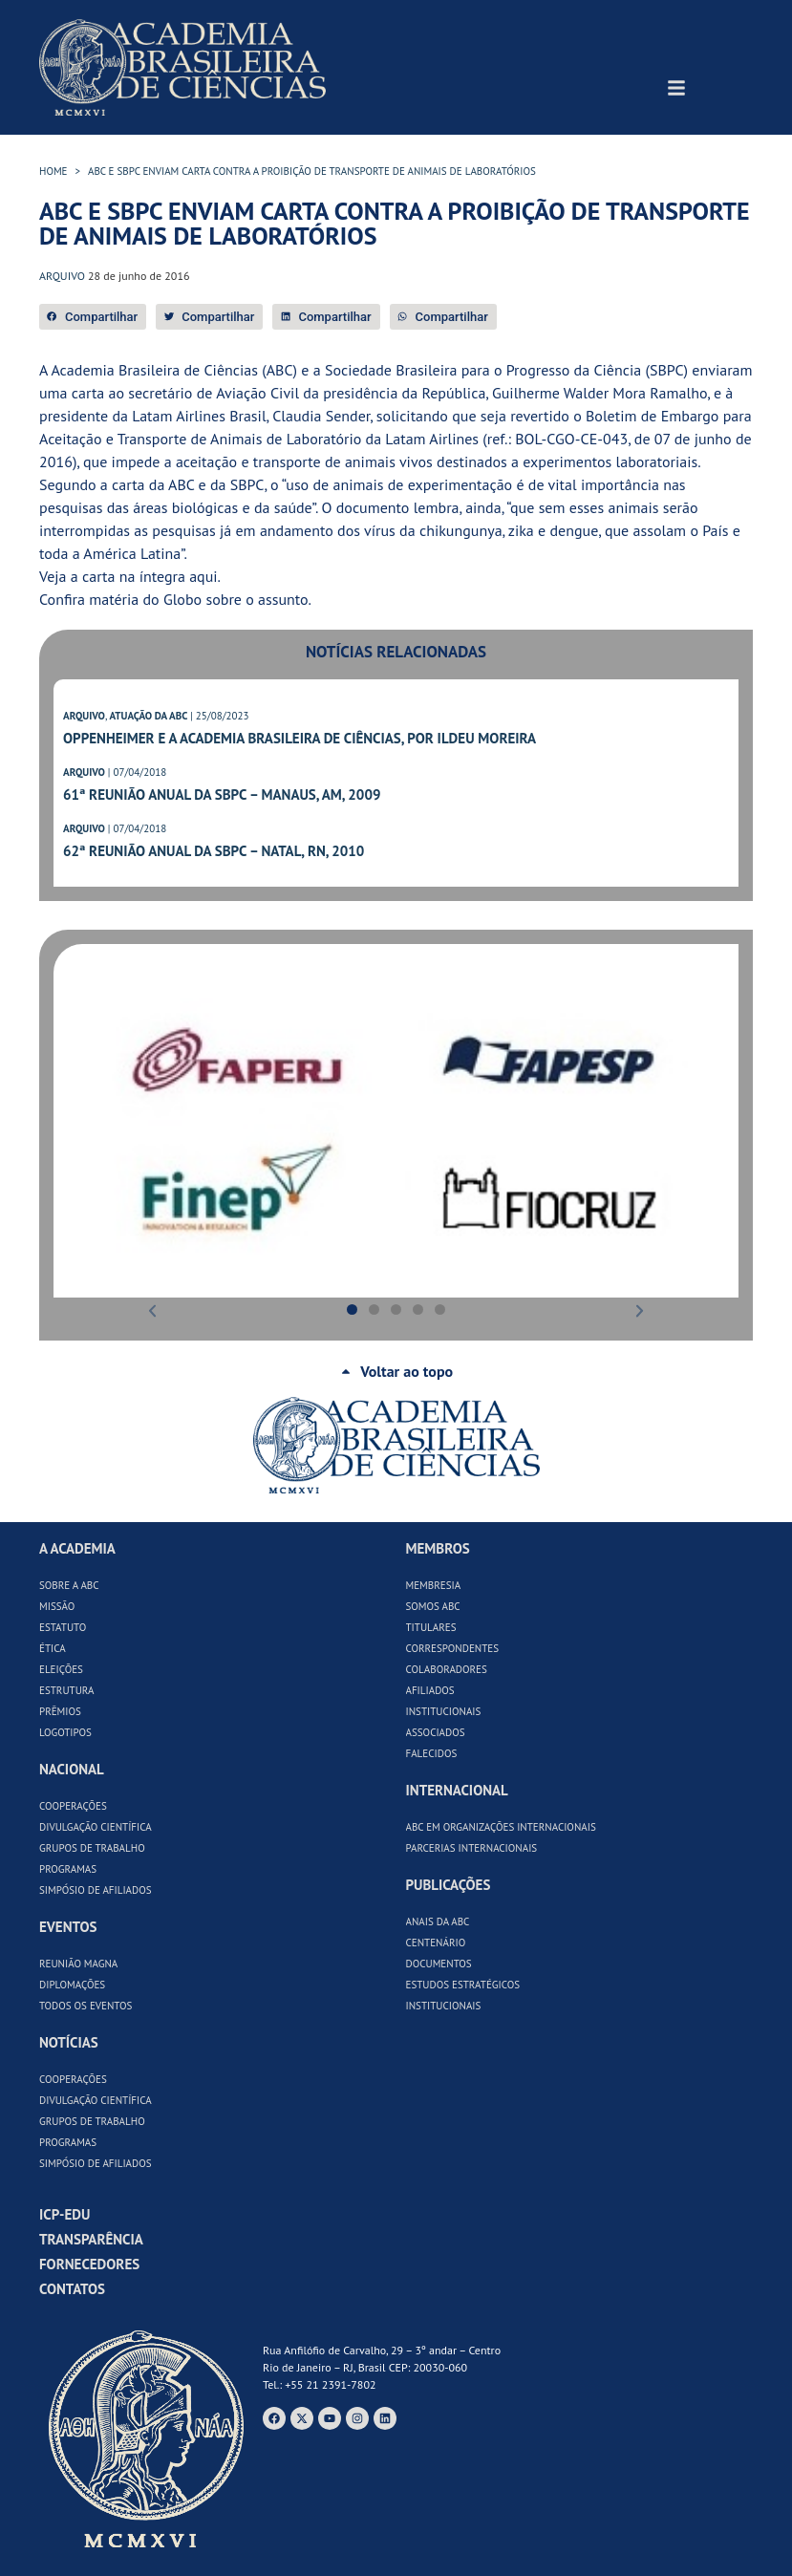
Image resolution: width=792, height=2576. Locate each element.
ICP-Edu (64, 2214)
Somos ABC (433, 1606)
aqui (203, 576)
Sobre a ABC (69, 1585)
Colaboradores (446, 1669)
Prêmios (60, 1711)
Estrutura (67, 1690)
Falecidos (432, 1753)
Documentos (439, 1963)
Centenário (436, 1942)
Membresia (433, 1585)
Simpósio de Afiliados (95, 1890)
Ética (52, 1648)
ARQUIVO (84, 715)
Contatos (72, 2289)
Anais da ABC (438, 1921)
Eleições (61, 1669)
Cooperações (73, 1806)
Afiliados (430, 1690)
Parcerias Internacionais (472, 1848)
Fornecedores (89, 2264)
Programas (67, 1869)
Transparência (91, 2239)
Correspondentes (453, 1648)
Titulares (431, 1627)
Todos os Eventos (85, 2005)
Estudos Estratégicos (463, 1984)
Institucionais (444, 1711)
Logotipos (65, 1732)
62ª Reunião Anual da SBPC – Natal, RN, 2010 (213, 851)
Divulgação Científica (95, 1827)
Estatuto (62, 1627)
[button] (92, 317)
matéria (114, 599)
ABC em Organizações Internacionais (501, 1827)
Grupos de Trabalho (92, 1848)
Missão (57, 1606)
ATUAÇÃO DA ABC (148, 715)
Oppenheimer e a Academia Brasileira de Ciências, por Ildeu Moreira (299, 738)
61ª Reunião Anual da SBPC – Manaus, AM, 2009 (221, 794)
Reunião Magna (78, 1963)
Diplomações (72, 1984)
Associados (435, 1732)
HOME (53, 171)
